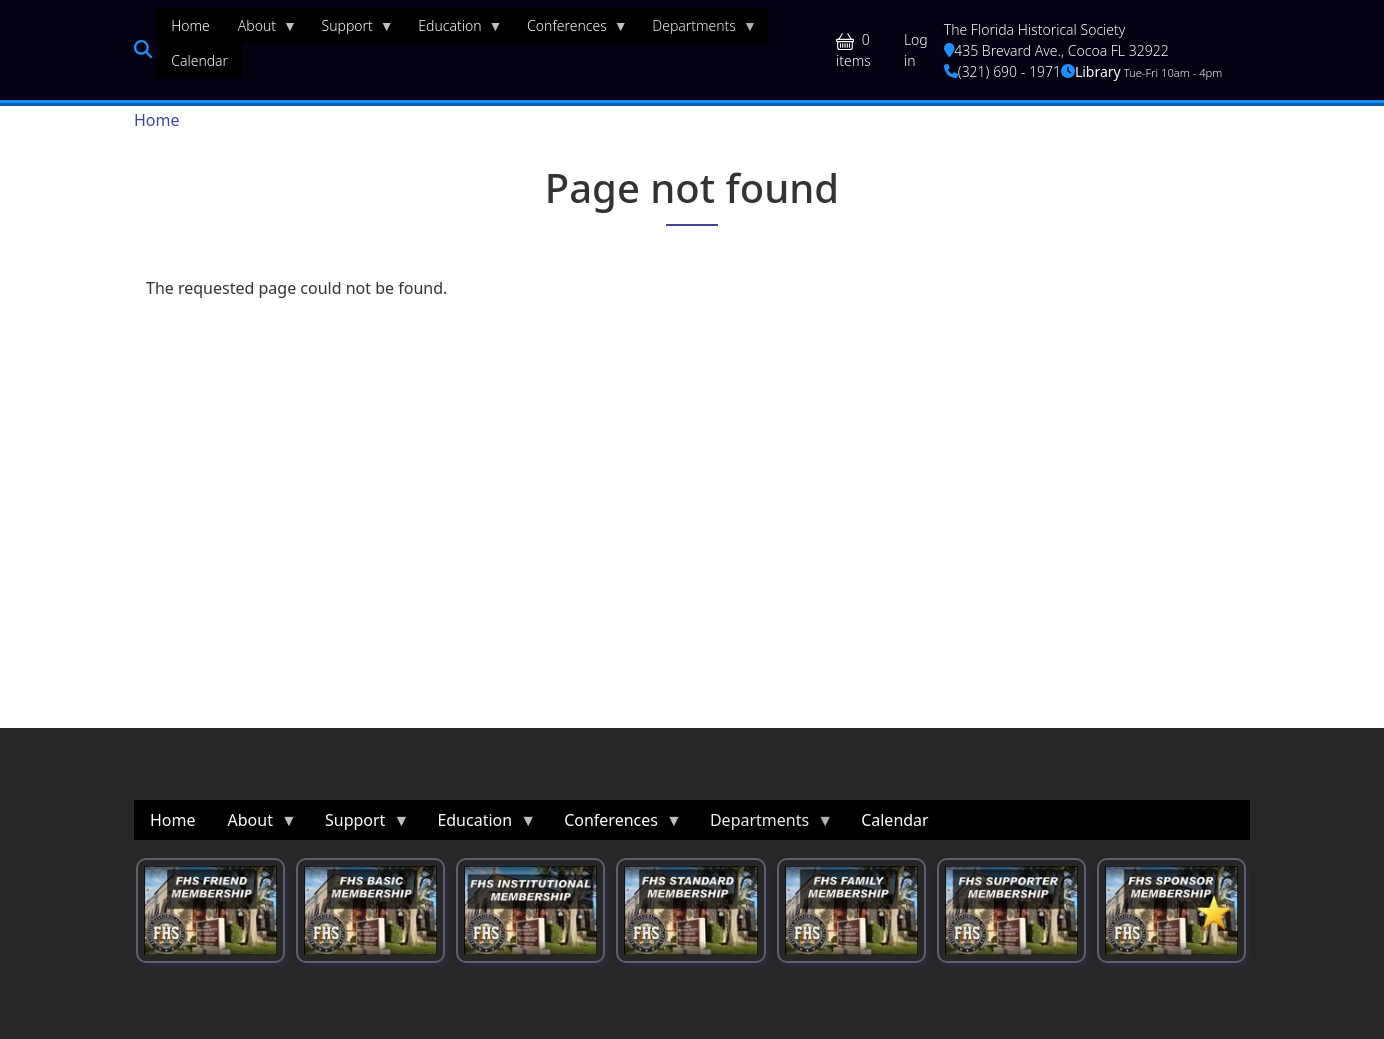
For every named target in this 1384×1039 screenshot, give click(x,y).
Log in (916, 50)
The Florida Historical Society (1035, 29)
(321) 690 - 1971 (1002, 71)
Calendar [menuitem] (199, 60)
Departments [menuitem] (697, 30)
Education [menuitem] (453, 30)
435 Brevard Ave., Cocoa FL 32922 (1056, 50)
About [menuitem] (260, 30)
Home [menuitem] (190, 25)
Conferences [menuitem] (570, 30)
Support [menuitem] (351, 30)
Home (157, 120)
